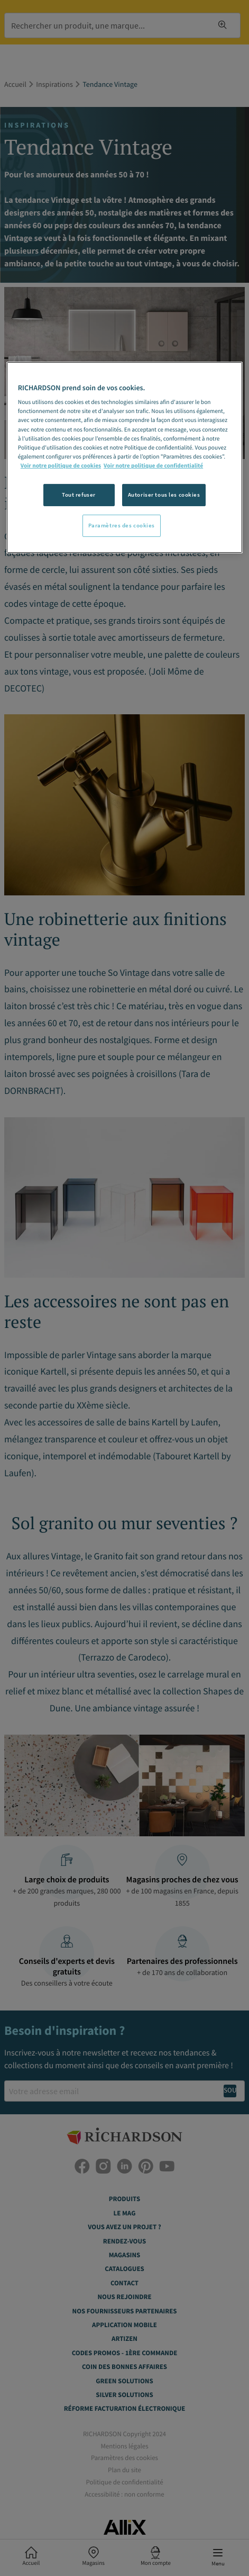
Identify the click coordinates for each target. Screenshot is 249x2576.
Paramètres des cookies (121, 525)
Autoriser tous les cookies (164, 494)
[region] (124, 457)
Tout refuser (79, 494)
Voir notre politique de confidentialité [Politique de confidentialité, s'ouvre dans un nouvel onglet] (153, 466)
